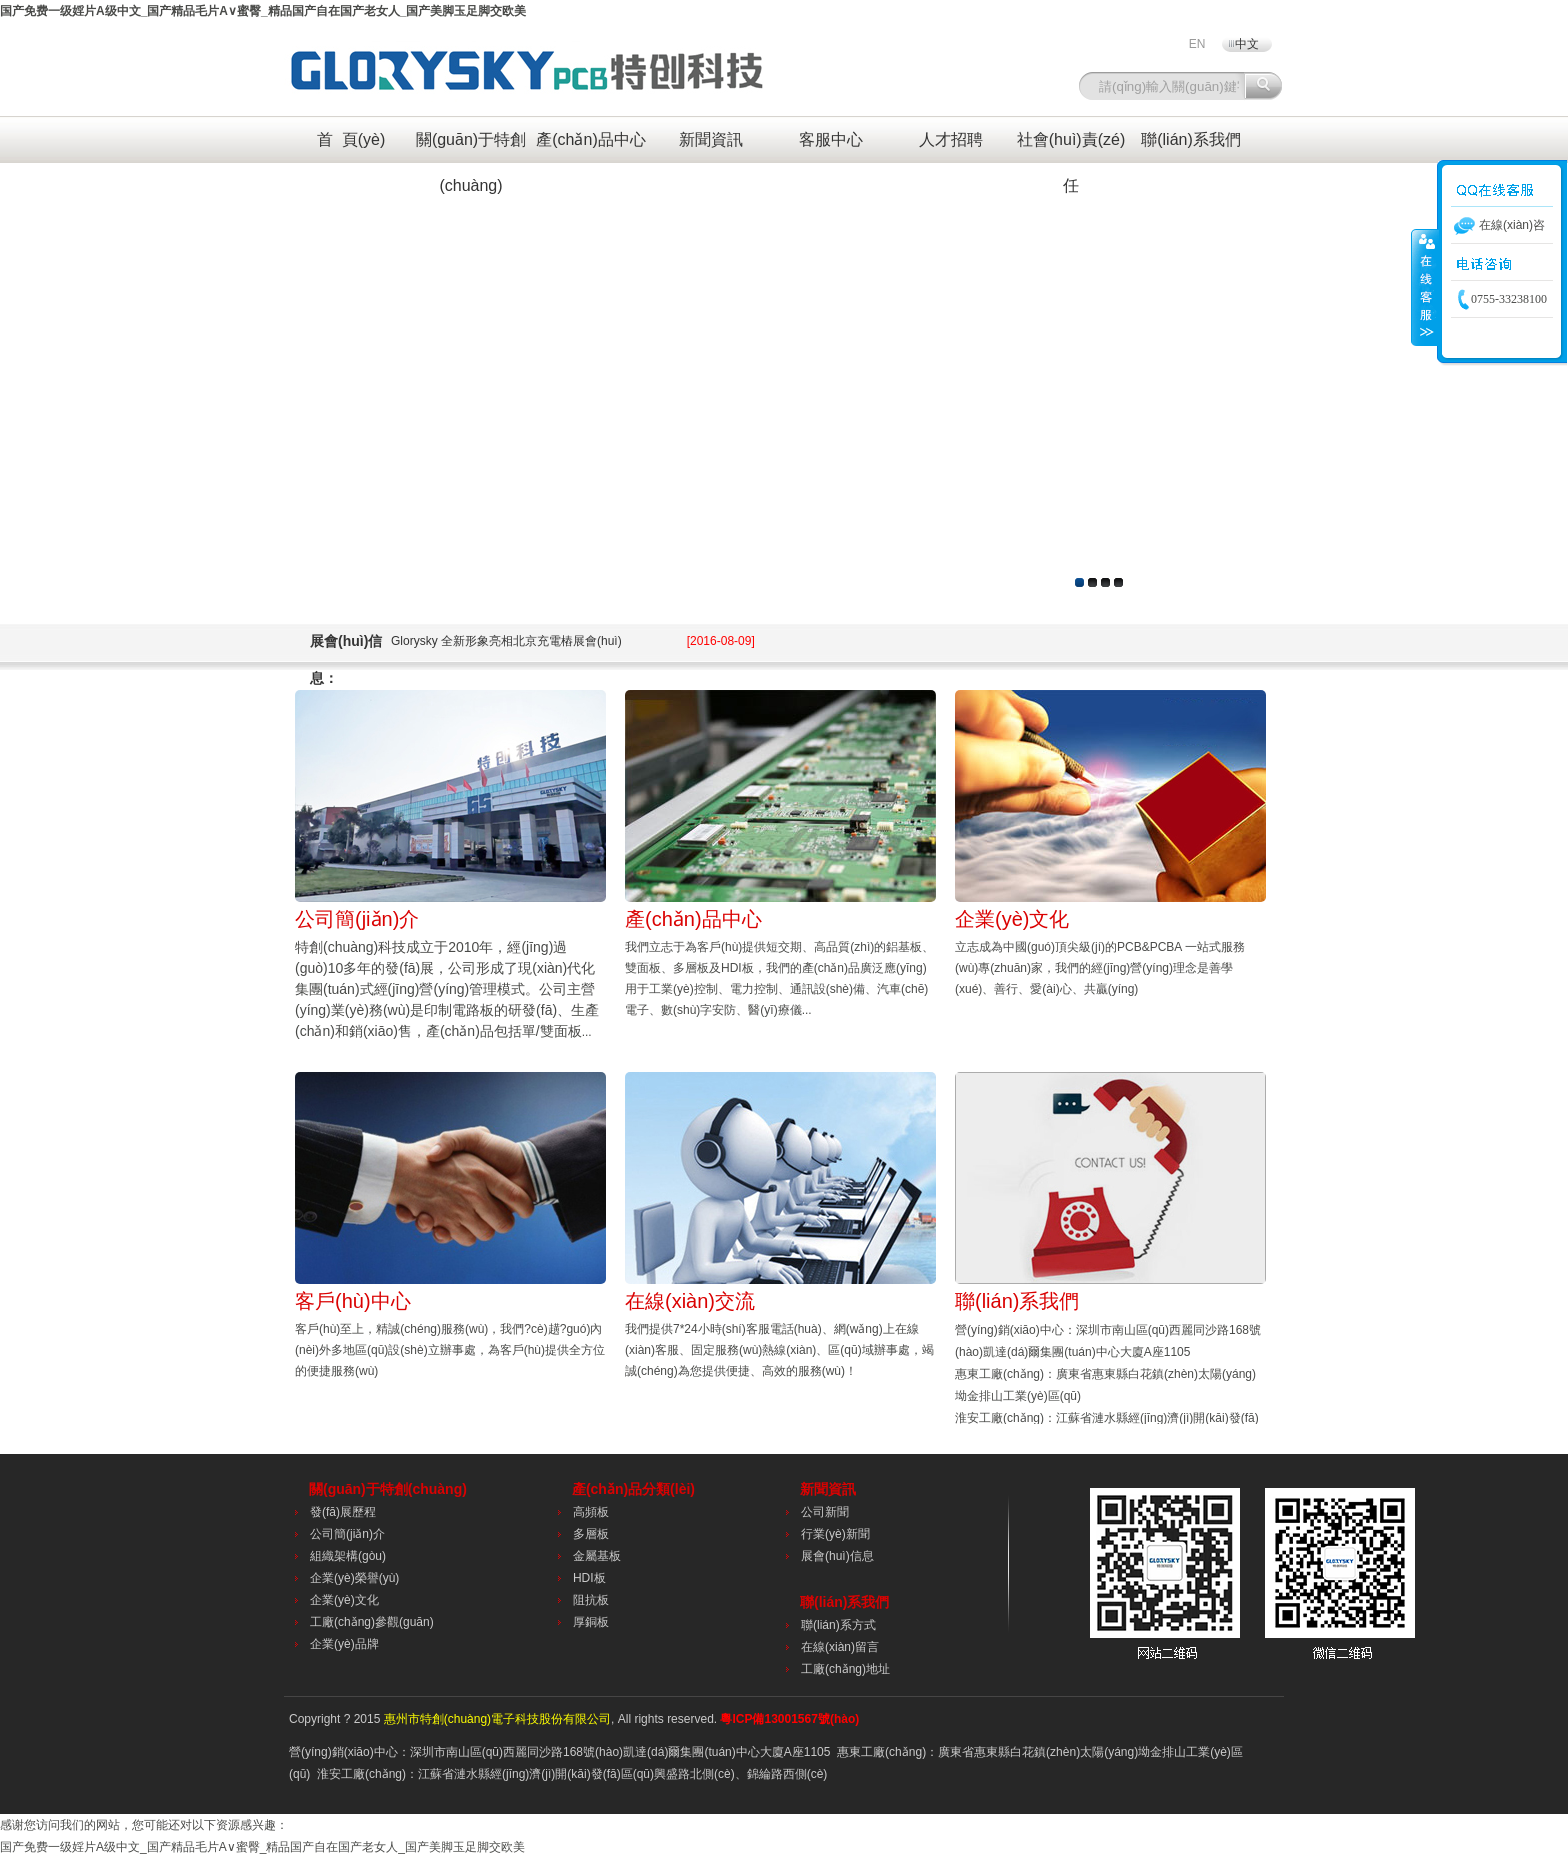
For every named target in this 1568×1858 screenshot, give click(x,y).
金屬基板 (597, 1556)
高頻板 (591, 1512)
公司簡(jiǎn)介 (357, 919)
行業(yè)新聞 (835, 1534)
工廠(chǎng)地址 (845, 1669)
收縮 (1425, 287)
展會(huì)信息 (837, 1556)
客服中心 (831, 139)
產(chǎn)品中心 (590, 139)
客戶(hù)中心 (353, 1301)
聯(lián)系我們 (1191, 139)
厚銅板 (591, 1622)
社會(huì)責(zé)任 (1071, 147)
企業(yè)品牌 (344, 1644)
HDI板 (589, 1578)
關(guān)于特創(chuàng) (471, 147)
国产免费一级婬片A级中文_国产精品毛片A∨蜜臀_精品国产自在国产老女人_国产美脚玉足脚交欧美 (263, 11)
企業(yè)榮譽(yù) (354, 1578)
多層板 (591, 1534)
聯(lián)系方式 (838, 1625)
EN (1197, 44)
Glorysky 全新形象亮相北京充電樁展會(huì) (573, 641)
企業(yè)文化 (1012, 919)
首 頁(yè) (351, 139)
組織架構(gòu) (348, 1556)
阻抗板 (591, 1600)
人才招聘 (951, 139)
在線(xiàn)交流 (690, 1301)
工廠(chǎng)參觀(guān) (372, 1622)
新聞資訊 (711, 139)
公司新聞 (825, 1512)
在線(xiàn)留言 (840, 1647)
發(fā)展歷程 (343, 1512)
